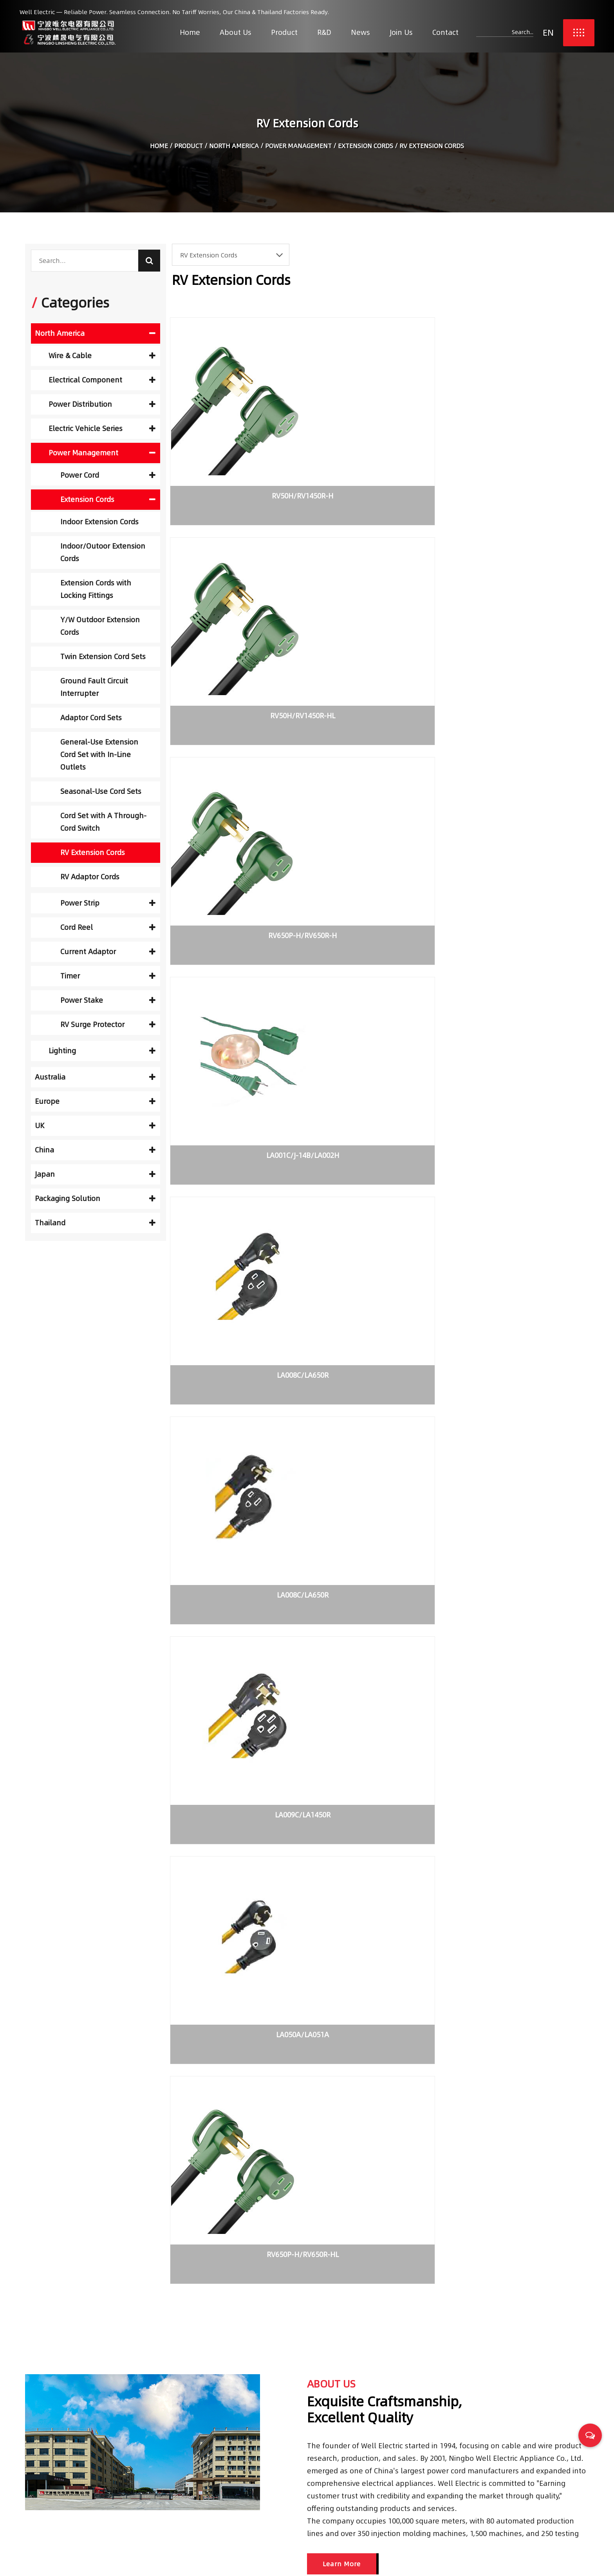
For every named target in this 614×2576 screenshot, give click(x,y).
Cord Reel (107, 927)
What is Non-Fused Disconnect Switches (488, 1977)
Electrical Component (102, 380)
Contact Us (265, 2519)
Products (262, 2468)
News (360, 32)
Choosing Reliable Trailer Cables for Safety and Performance (497, 2452)
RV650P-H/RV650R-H (518, 470)
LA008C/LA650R (377, 660)
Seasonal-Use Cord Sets (100, 791)
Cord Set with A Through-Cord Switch (103, 822)
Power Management (298, 149)
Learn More (342, 1509)
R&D (324, 32)
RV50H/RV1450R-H (236, 470)
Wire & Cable (102, 355)
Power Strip (107, 903)
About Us (235, 32)
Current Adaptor (107, 951)
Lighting (102, 1051)
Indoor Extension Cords (99, 522)
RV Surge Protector (107, 1024)
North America (234, 149)
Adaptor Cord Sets (91, 718)
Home (190, 32)
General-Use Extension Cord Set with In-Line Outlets (99, 754)
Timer (107, 976)
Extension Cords (365, 149)
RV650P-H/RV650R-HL (518, 850)
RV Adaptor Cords (89, 877)
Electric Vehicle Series (102, 428)
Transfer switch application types (287, 1977)
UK (95, 1125)
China (95, 1150)
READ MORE (50, 2080)
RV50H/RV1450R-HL (377, 470)
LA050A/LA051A (377, 850)
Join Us (401, 32)
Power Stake (107, 1000)
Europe (95, 1101)
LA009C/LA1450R (236, 850)
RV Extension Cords (92, 852)
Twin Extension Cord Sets (103, 656)
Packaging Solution (95, 1198)
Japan (95, 1174)
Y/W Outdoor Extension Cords (100, 626)
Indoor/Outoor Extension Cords (102, 552)
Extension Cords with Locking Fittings (95, 589)
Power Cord (107, 475)
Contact (445, 32)
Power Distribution (102, 404)
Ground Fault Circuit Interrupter (94, 687)
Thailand (95, 1223)
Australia (95, 1077)
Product (284, 32)
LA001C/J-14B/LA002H (236, 660)
